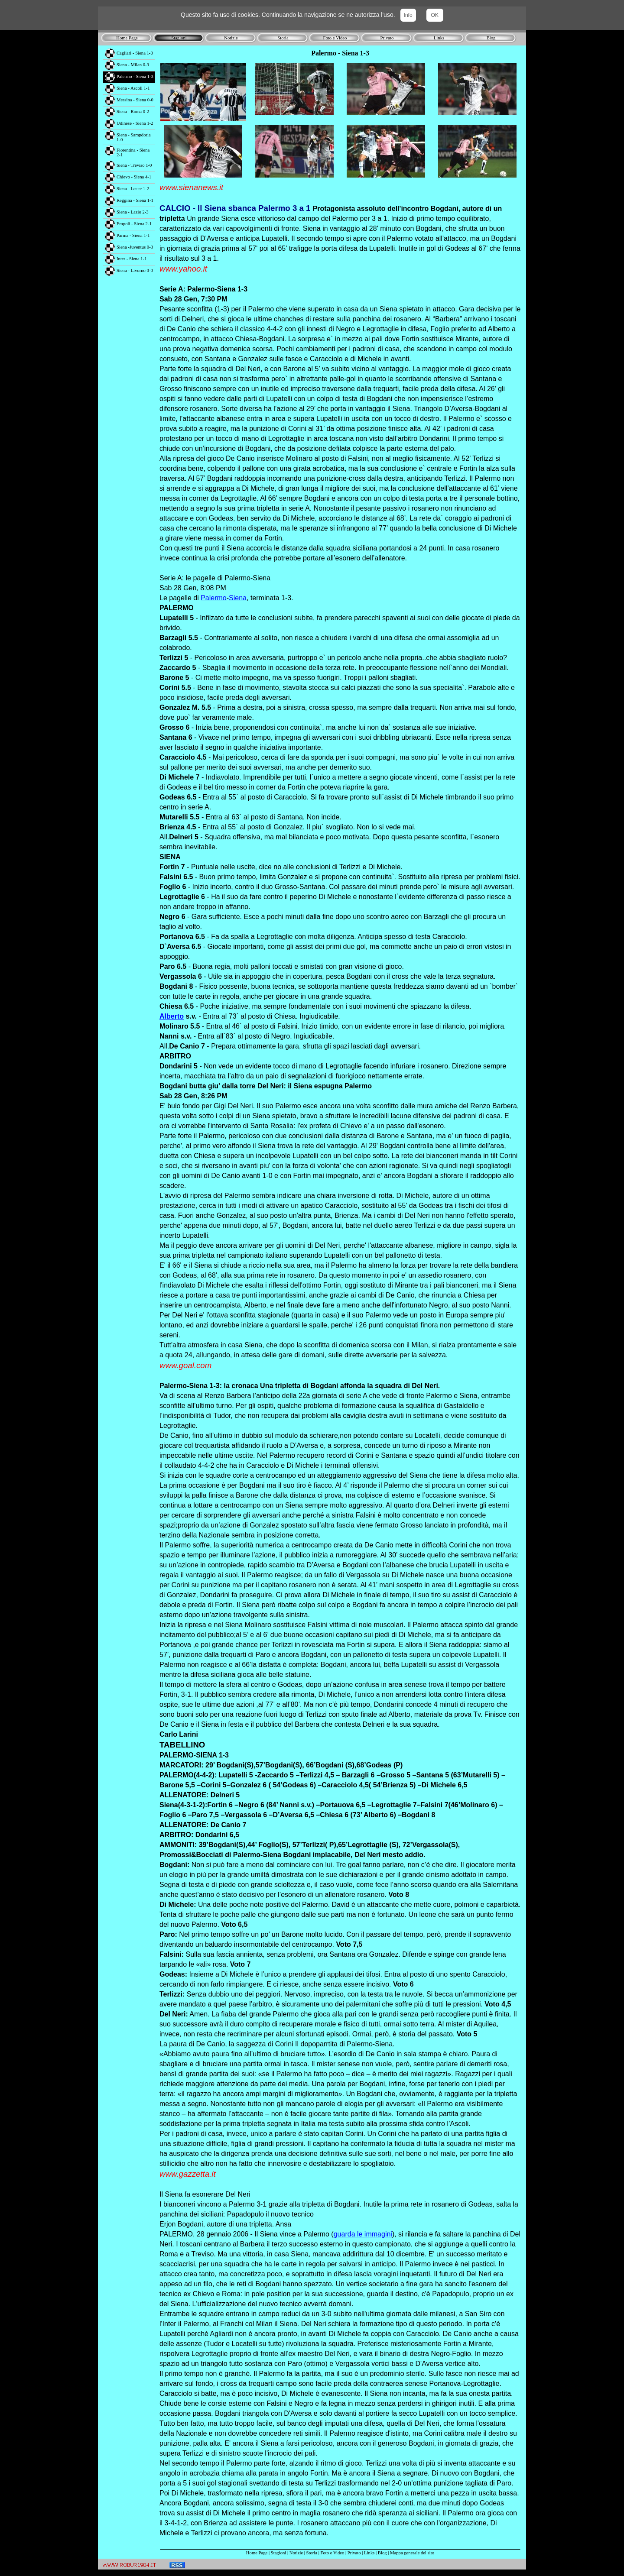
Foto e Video (332, 2552)
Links (369, 2552)
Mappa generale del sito (412, 2552)
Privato (354, 2552)
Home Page (256, 2552)
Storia (311, 2552)
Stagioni (278, 2552)
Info (408, 15)
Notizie (296, 2552)
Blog (382, 2552)
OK (435, 15)
